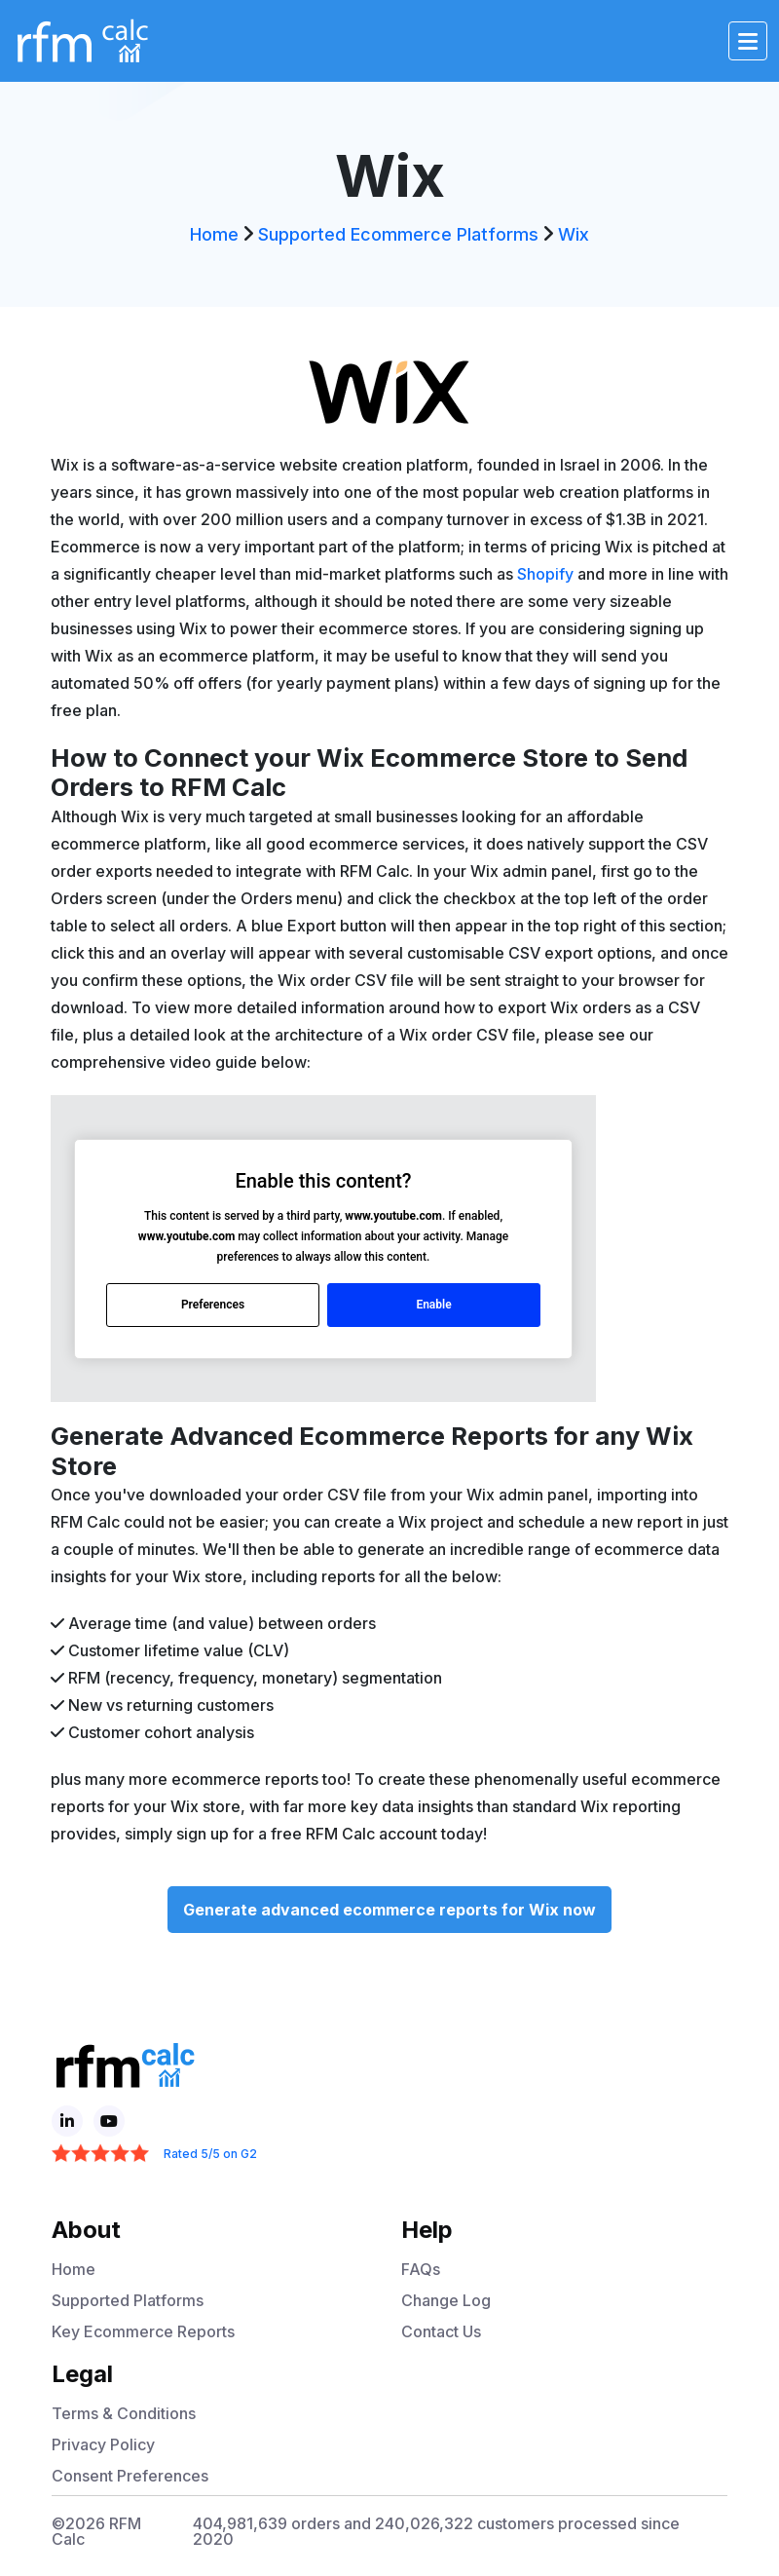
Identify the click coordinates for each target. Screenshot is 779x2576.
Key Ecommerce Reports (143, 2331)
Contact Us (441, 2331)
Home (214, 234)
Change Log (446, 2300)
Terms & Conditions (124, 2413)
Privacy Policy (103, 2444)
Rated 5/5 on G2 (210, 2153)
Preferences (212, 1304)
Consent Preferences (130, 2475)
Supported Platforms (128, 2300)
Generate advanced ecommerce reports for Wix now (389, 1909)
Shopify (545, 574)
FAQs (420, 2269)
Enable (433, 1304)
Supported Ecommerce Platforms (398, 234)
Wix (573, 234)
